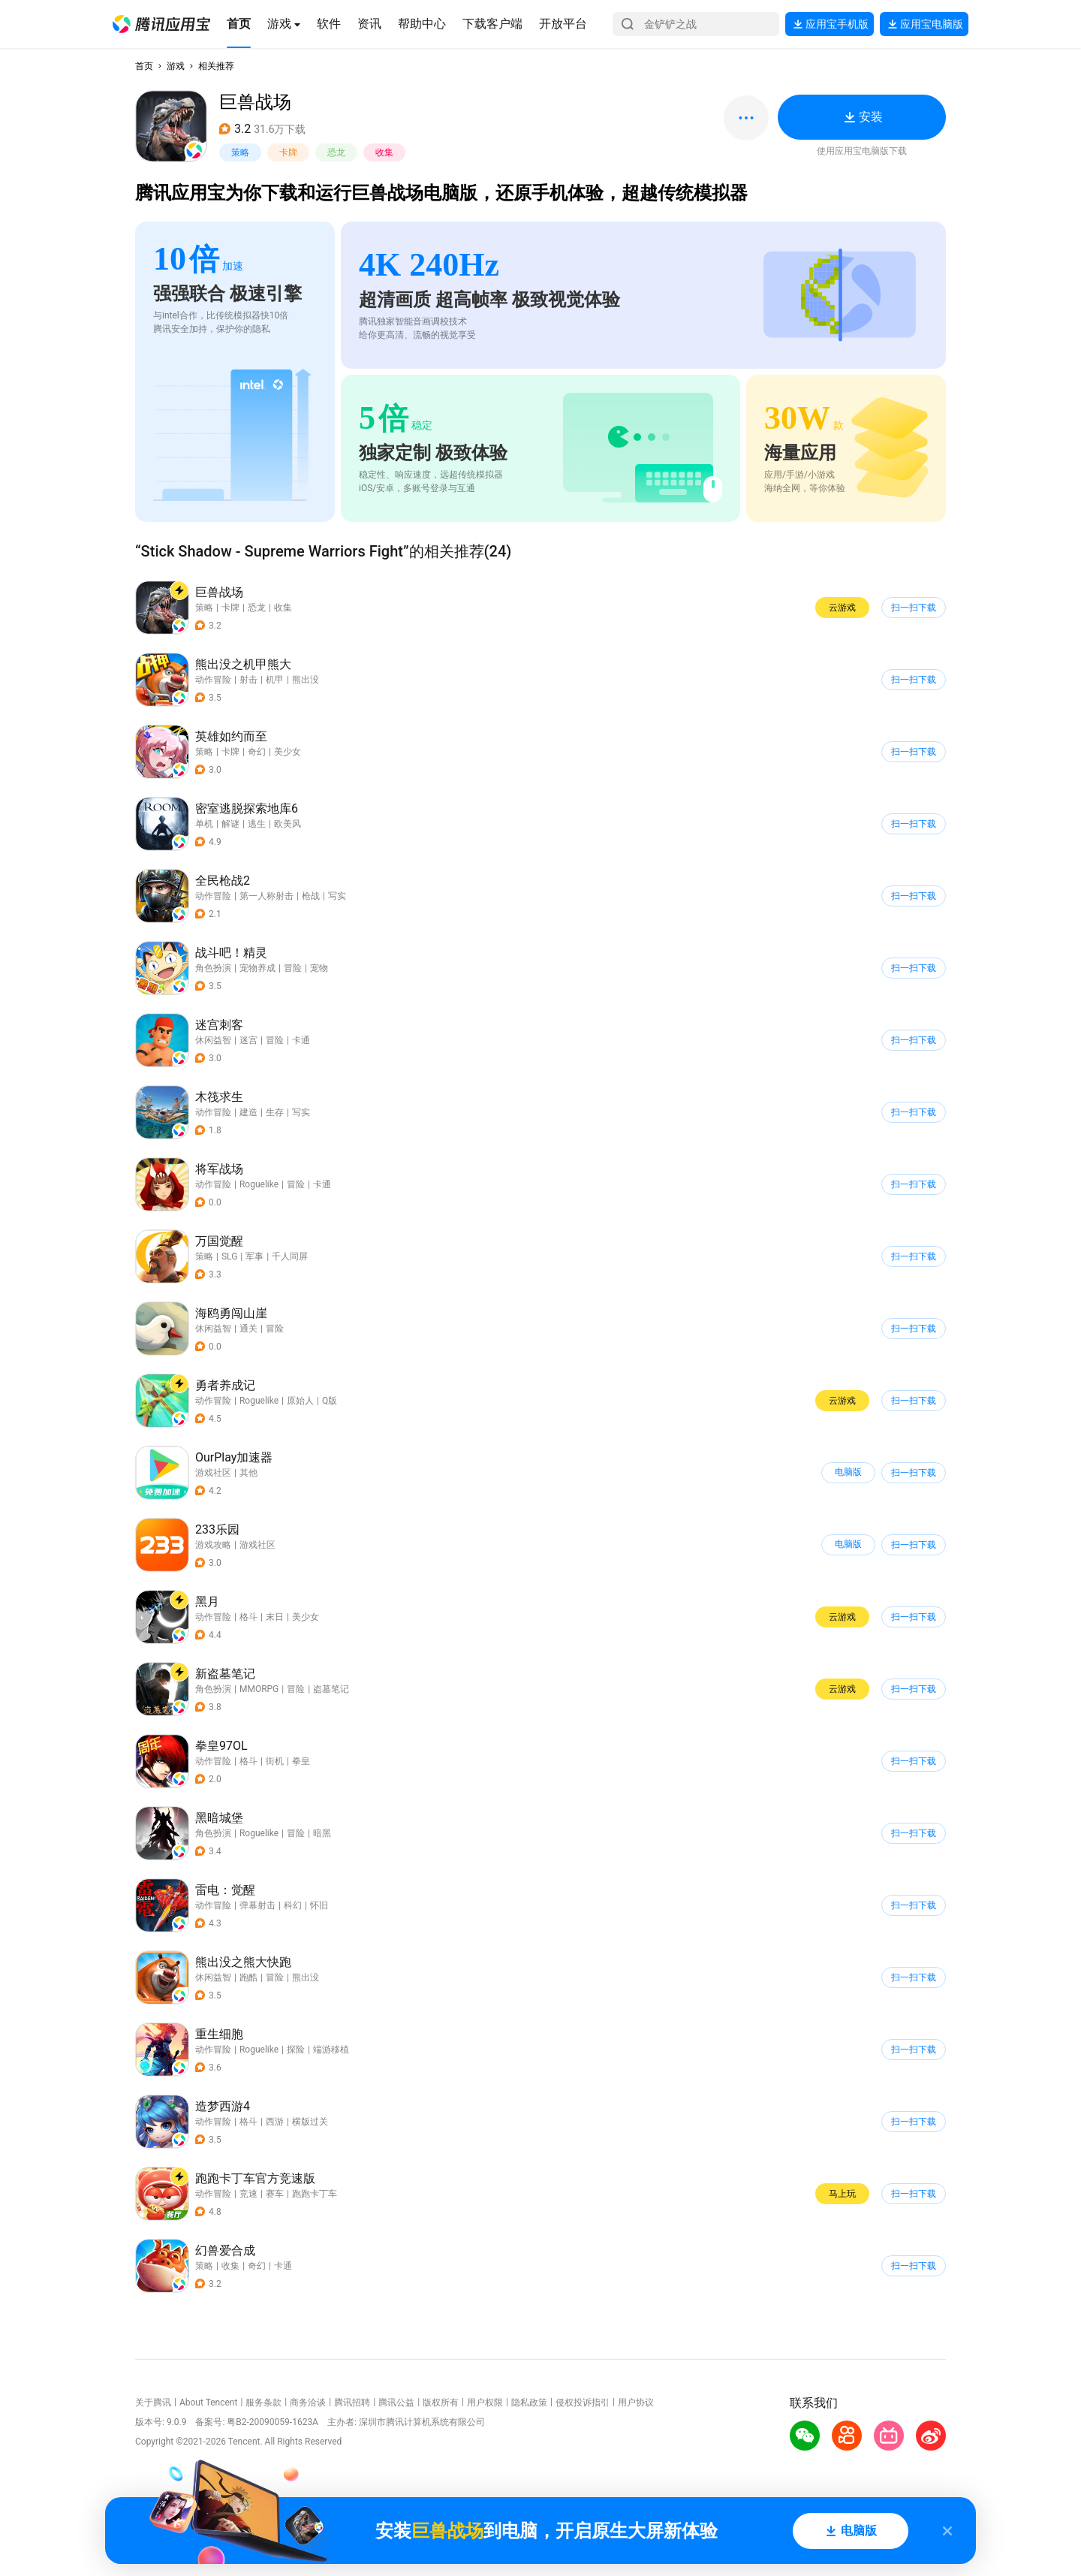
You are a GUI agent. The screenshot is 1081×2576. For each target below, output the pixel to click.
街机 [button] (275, 1761)
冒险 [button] (293, 968)
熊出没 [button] (305, 679)
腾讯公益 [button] (396, 2402)
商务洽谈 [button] (308, 2402)
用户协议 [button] (636, 2402)
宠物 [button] (319, 968)
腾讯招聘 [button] (352, 2402)
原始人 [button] (300, 1400)
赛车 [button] (275, 2193)
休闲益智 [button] (213, 1040)
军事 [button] (254, 1256)
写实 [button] (337, 896)
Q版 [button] (329, 1400)
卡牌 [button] (288, 152)
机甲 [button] (275, 679)
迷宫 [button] (248, 1040)
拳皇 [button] (301, 1761)
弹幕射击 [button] (257, 1905)
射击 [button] (248, 679)
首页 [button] (144, 66)
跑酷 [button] (248, 1977)
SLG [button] (229, 1256)
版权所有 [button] (441, 2402)
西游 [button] (275, 2121)
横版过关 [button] (310, 2121)
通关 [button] (248, 1328)
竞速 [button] (248, 2193)
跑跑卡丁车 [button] (314, 2193)
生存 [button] (275, 1112)
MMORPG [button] (259, 1689)
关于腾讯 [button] (153, 2402)
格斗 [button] (248, 1617)
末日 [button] (275, 1617)
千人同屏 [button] (290, 1256)
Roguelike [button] (259, 1184)
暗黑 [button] (322, 1833)
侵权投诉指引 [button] (583, 2402)
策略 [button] (240, 152)
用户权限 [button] (485, 2402)
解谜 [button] (230, 824)
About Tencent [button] (208, 2402)
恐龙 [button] (336, 152)
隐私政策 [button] (529, 2402)
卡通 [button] (301, 1040)
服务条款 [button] (263, 2402)
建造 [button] (248, 1112)
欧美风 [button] (287, 824)
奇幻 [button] (257, 752)
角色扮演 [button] (213, 968)
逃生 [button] (257, 824)
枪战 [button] (311, 896)
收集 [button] (384, 152)
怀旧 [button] (319, 1905)
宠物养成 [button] (257, 968)
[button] (161, 24)
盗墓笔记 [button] (331, 1689)
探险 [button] (296, 2049)
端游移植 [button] (331, 2049)
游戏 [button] (176, 66)
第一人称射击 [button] (266, 896)
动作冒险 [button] (213, 679)
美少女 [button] (287, 752)
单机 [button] (204, 824)
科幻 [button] (293, 1905)
